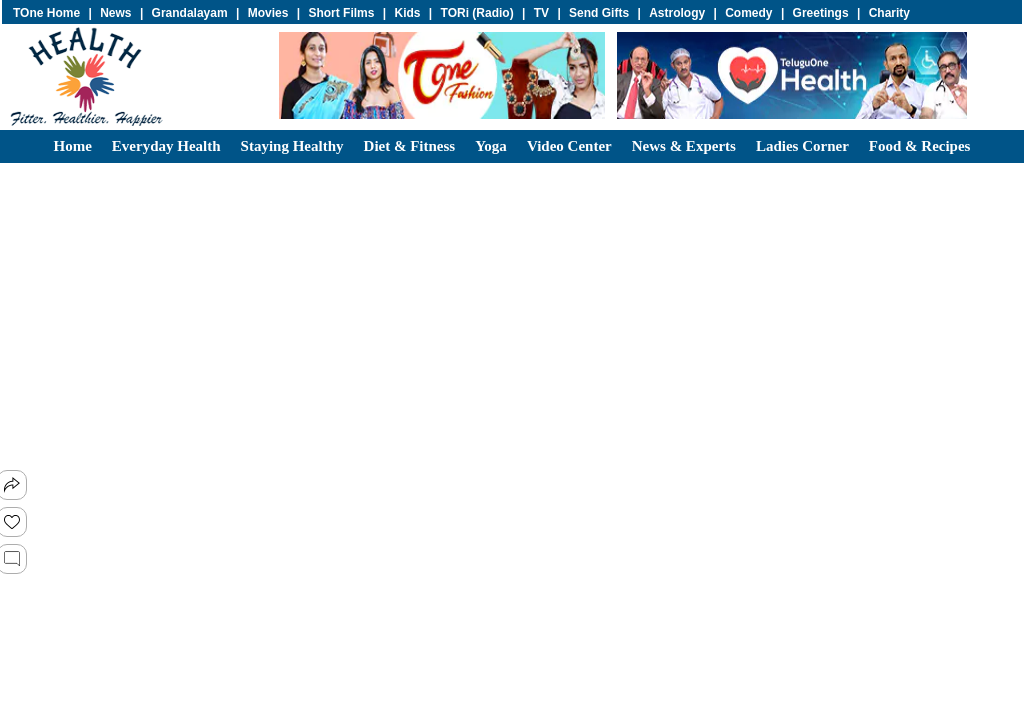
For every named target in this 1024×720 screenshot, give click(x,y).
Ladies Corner (802, 146)
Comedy (748, 13)
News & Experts (684, 146)
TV (541, 13)
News (115, 13)
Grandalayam (190, 13)
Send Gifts (599, 13)
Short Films (341, 13)
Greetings (821, 13)
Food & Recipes (920, 146)
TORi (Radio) (477, 13)
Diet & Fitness (410, 146)
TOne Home (46, 13)
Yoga (491, 146)
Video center (569, 146)
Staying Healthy (292, 146)
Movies (268, 13)
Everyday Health (166, 146)
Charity (889, 13)
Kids (407, 13)
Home (73, 146)
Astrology (677, 13)
